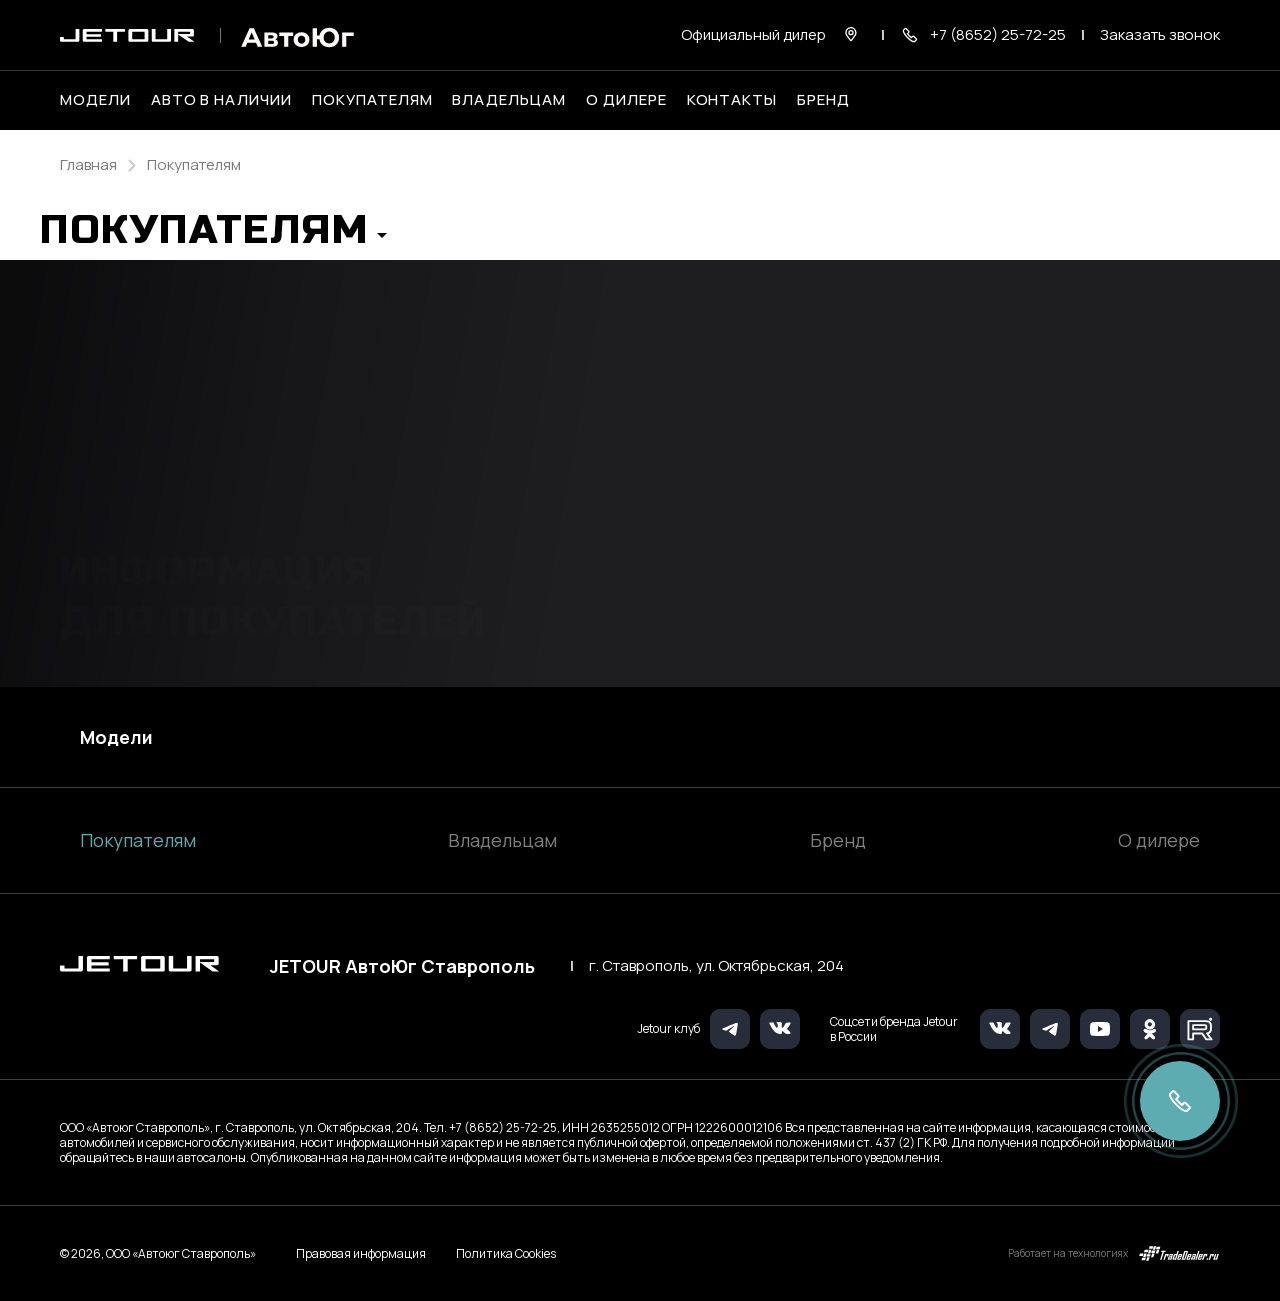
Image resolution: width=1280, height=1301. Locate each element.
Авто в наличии (221, 100)
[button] (213, 236)
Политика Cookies (506, 1254)
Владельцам (502, 840)
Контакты (732, 100)
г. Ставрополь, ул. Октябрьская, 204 (716, 966)
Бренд (838, 840)
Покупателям (138, 840)
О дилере (626, 100)
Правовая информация (361, 1253)
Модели (116, 737)
